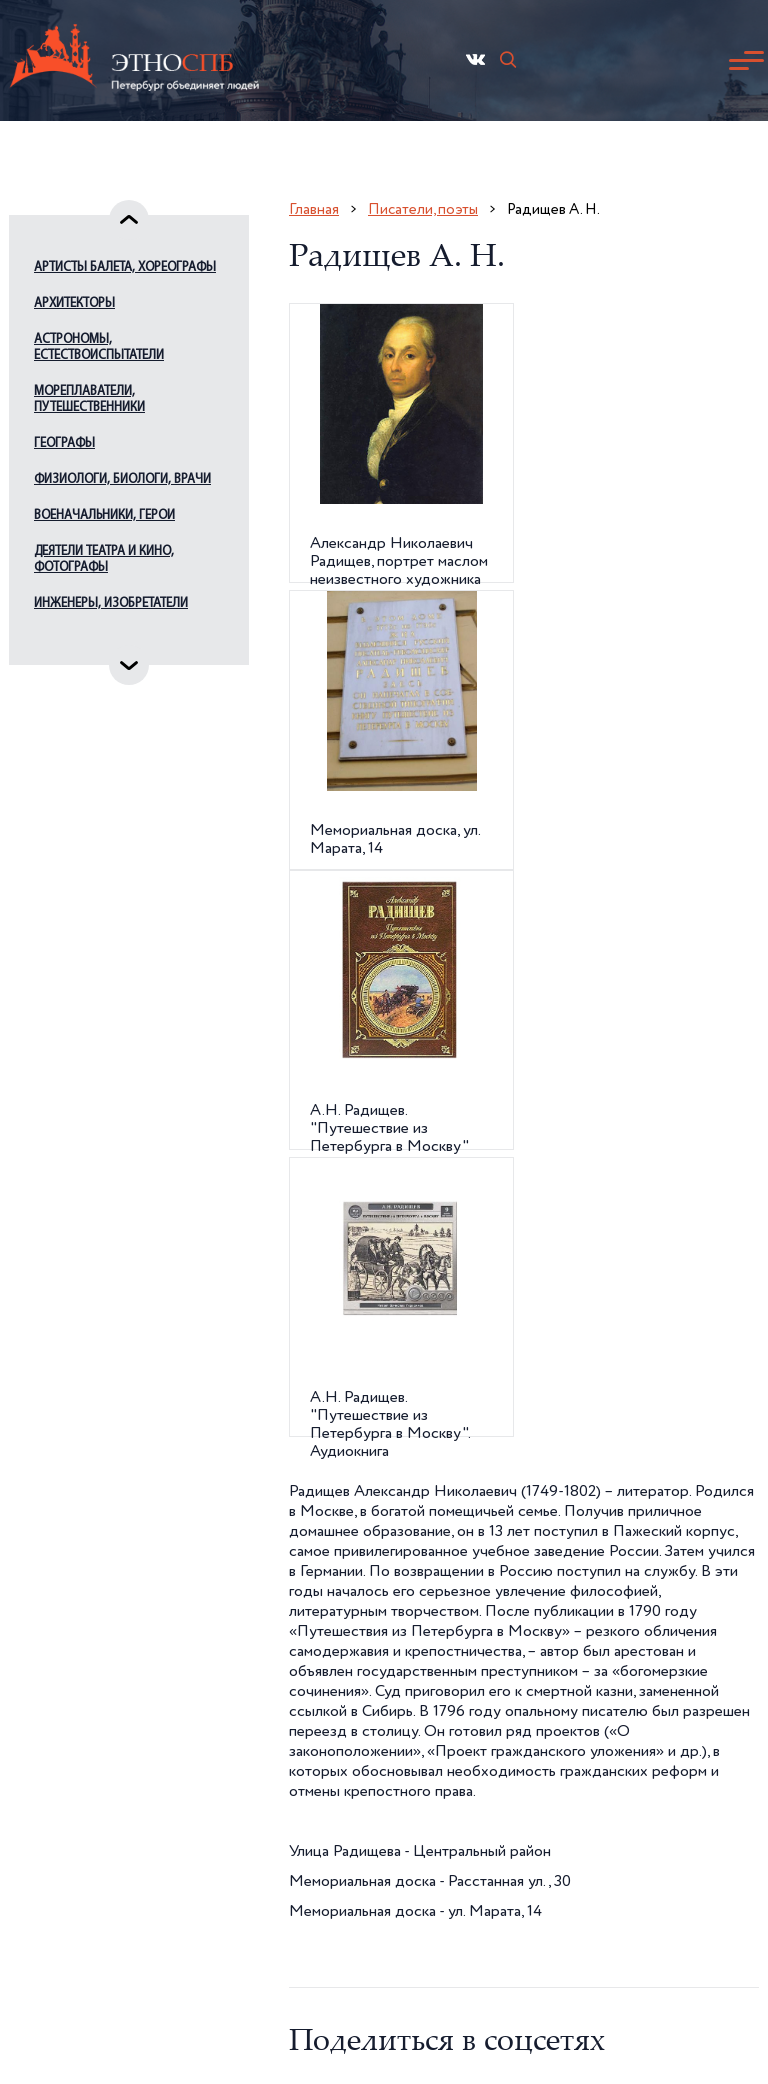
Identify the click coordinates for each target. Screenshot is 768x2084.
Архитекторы (74, 303)
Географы (64, 443)
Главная (314, 209)
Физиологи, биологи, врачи (122, 479)
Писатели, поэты (423, 209)
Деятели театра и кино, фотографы (104, 559)
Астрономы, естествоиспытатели (99, 347)
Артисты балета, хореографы (125, 267)
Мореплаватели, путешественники (89, 399)
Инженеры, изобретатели (111, 603)
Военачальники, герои (104, 515)
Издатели (63, 639)
